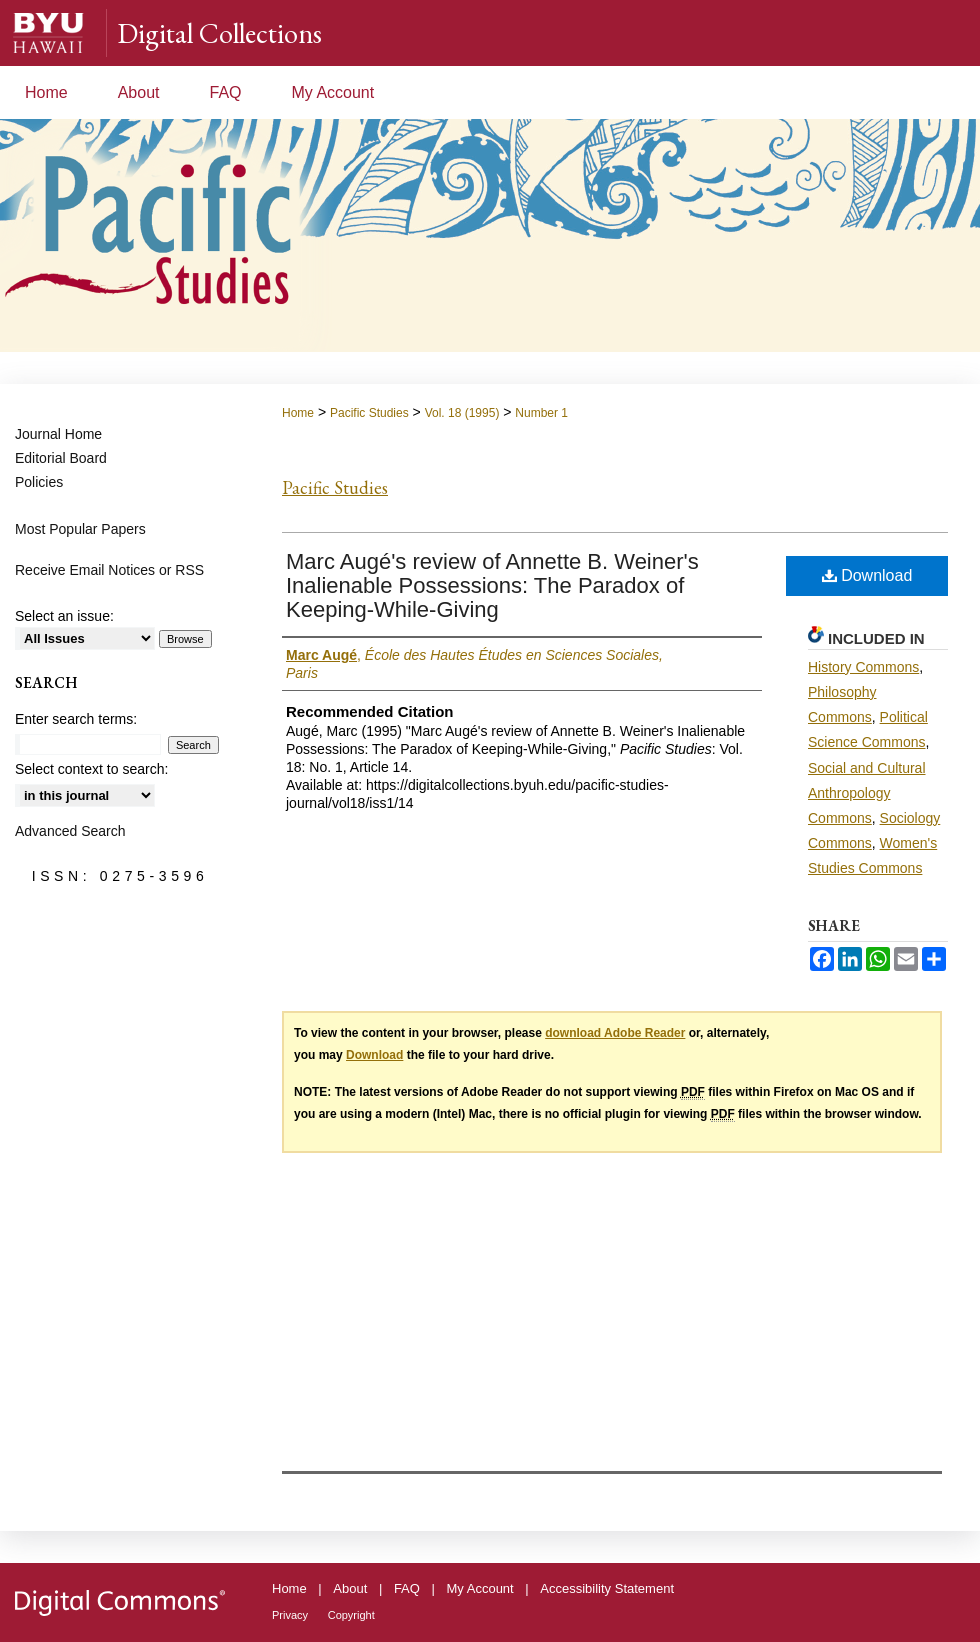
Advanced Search (70, 831)
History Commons (863, 667)
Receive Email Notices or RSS (109, 570)
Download (867, 575)
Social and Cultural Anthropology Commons (867, 793)
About (350, 1588)
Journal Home (58, 434)
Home (298, 413)
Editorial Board (61, 458)
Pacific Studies (369, 413)
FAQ (407, 1588)
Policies (39, 482)
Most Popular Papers (80, 529)
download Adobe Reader (615, 1033)
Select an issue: (64, 616)
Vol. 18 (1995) (462, 413)
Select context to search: (91, 769)
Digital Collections (219, 33)
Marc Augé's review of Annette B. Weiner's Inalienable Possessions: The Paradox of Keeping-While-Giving (492, 585)
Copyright (351, 1615)
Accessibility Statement (607, 1588)
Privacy (290, 1615)
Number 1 (541, 413)
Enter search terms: (76, 719)
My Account (480, 1588)
